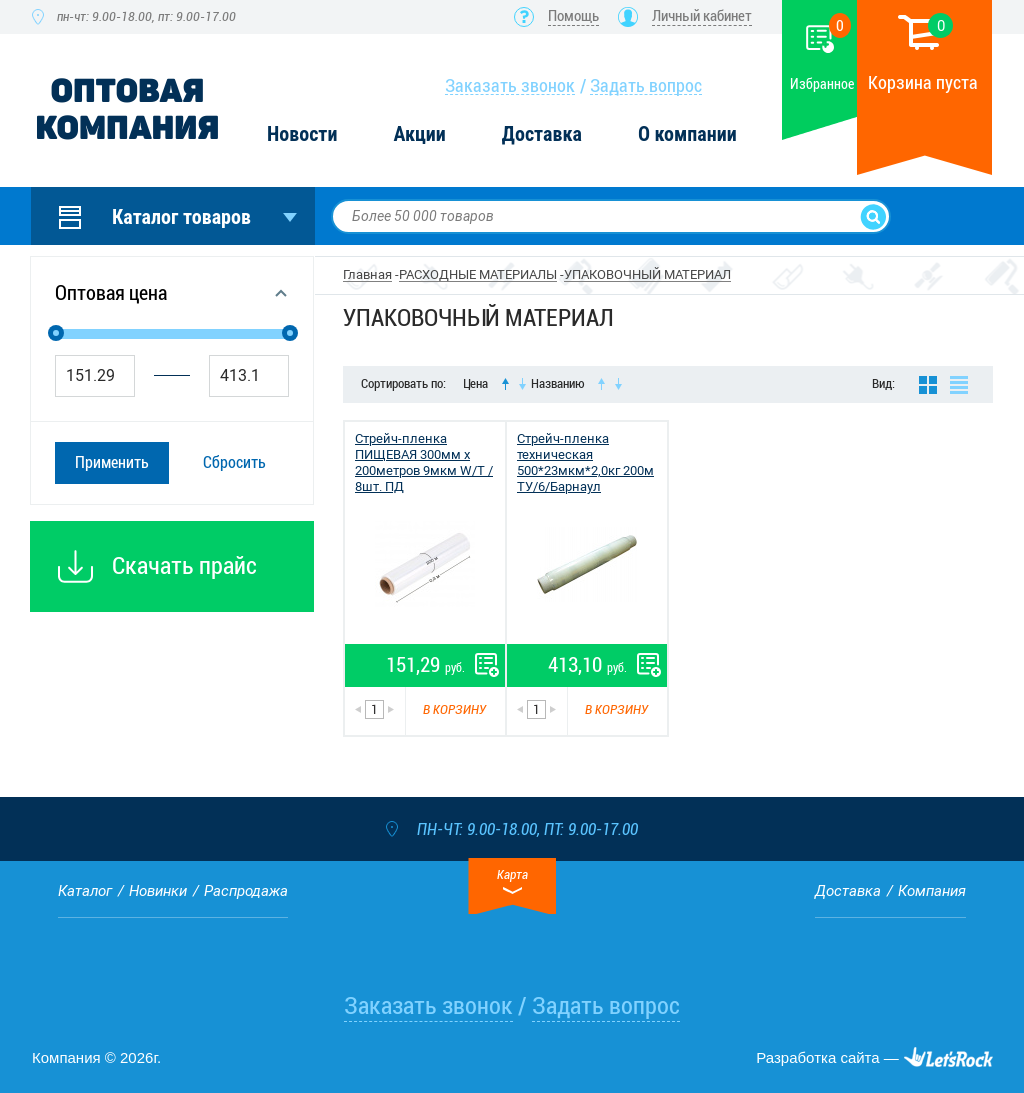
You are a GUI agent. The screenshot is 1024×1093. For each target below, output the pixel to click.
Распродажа (246, 891)
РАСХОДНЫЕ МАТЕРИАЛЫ (478, 274)
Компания (932, 891)
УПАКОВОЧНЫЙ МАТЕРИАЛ (647, 274)
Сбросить (234, 462)
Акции (419, 134)
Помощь (573, 16)
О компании (687, 134)
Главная (367, 274)
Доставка (542, 134)
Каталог (85, 891)
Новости (302, 134)
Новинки (158, 891)
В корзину (454, 709)
